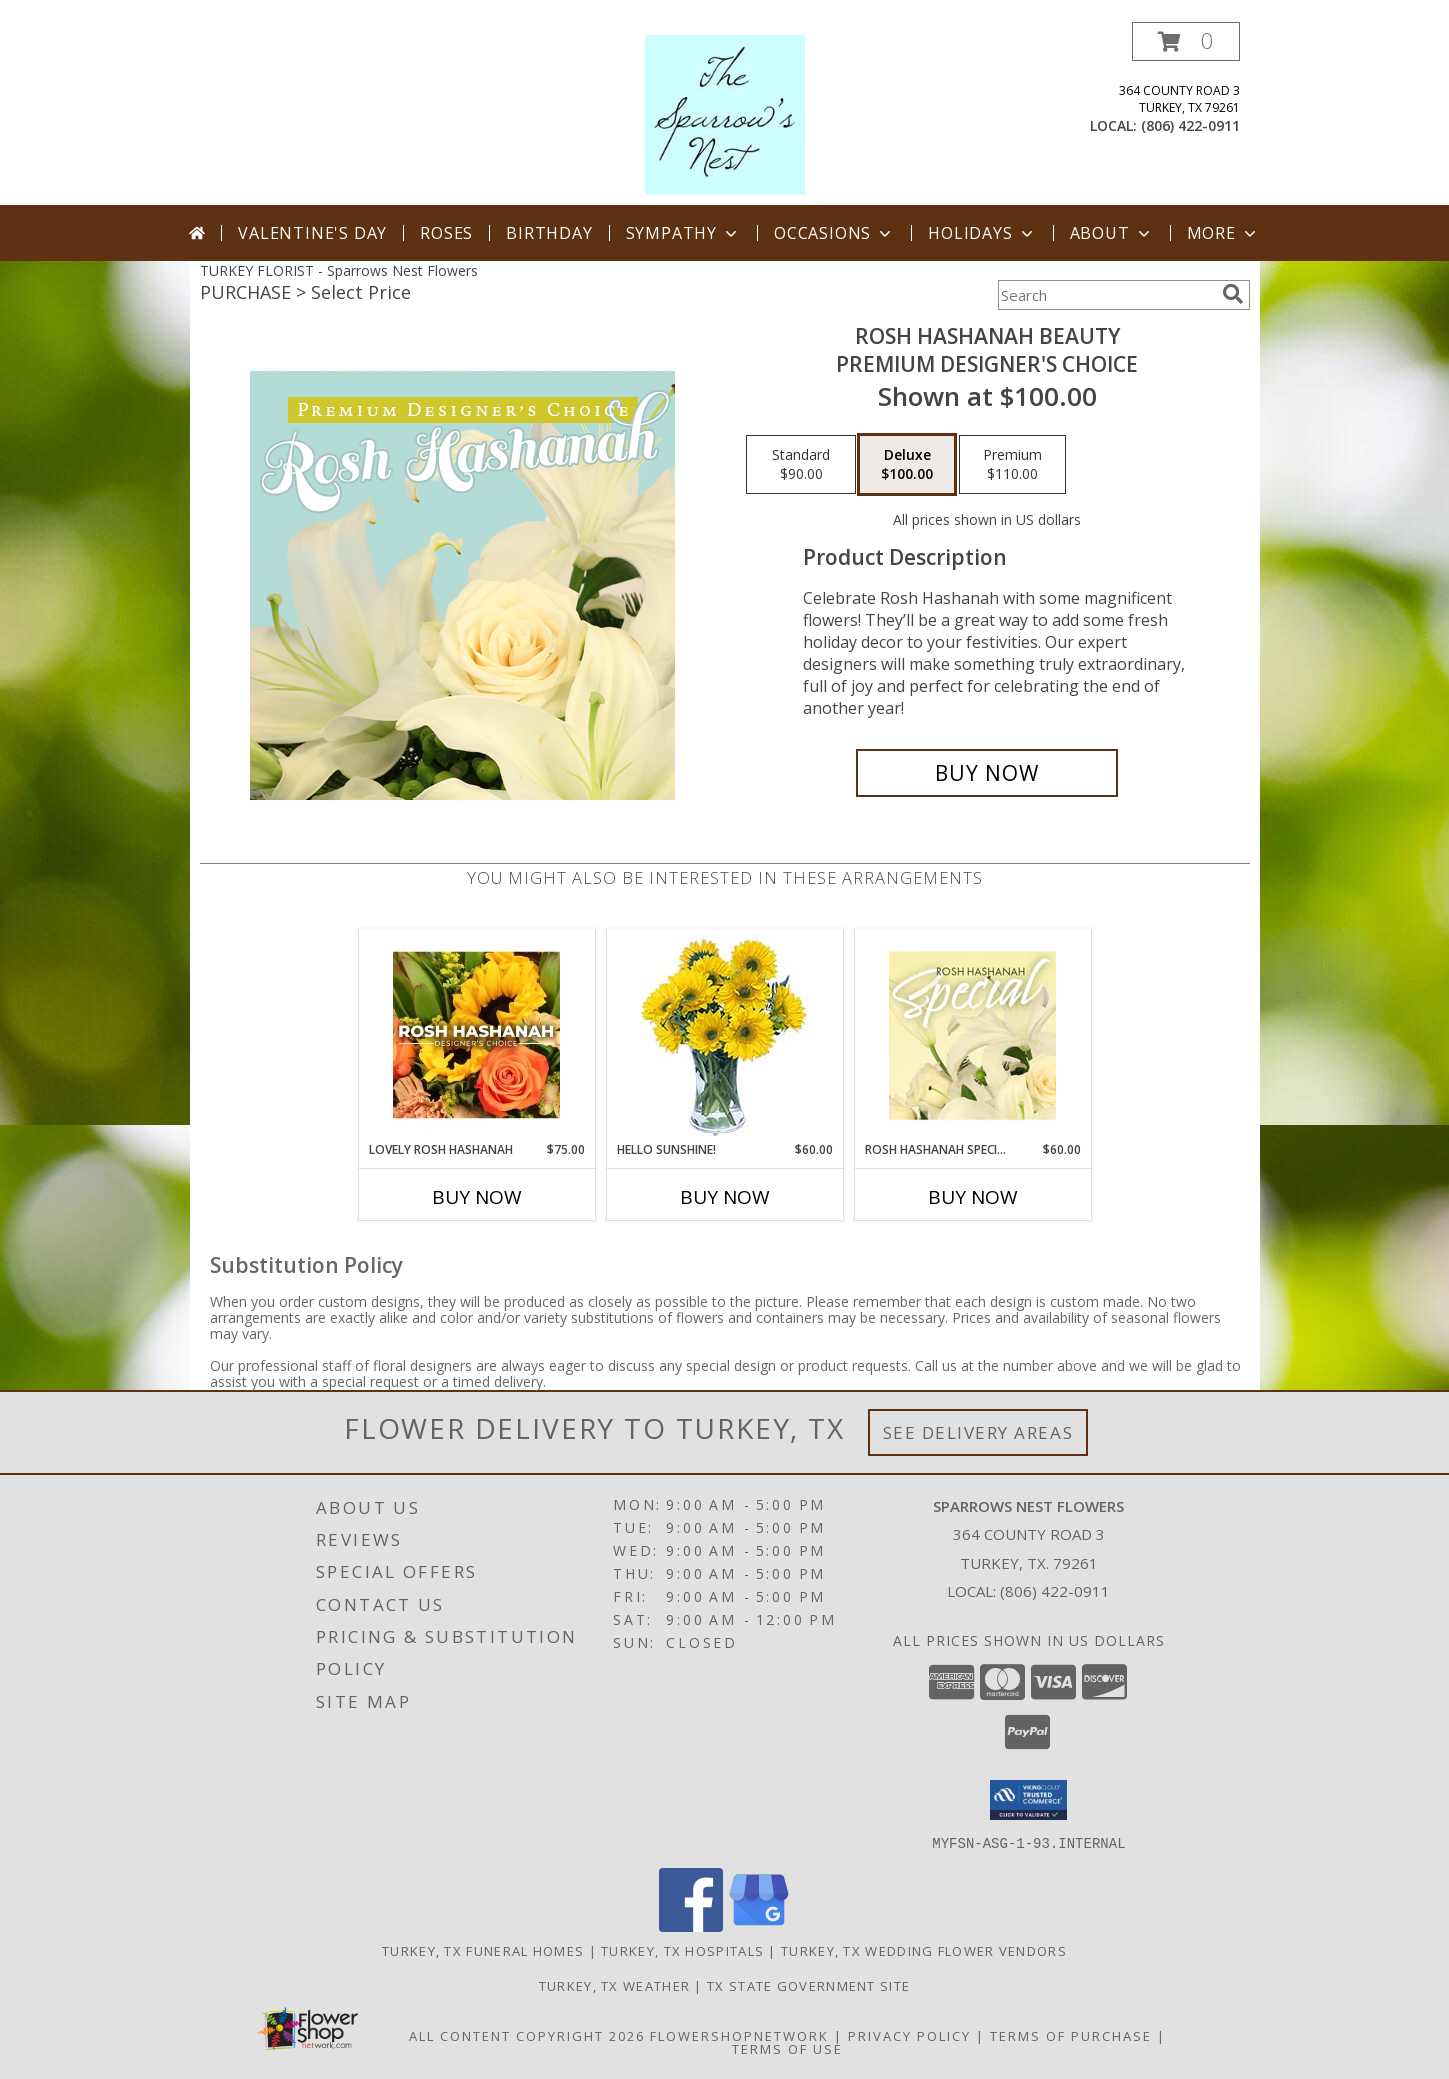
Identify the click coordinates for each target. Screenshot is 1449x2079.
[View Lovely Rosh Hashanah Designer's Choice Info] (476, 1035)
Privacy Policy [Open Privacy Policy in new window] (909, 2035)
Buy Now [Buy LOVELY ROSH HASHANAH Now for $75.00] (477, 1197)
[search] (1233, 294)
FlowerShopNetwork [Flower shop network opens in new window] (739, 2035)
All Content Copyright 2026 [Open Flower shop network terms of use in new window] (527, 2035)
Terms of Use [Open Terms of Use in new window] (787, 2048)
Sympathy (683, 233)
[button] (1186, 41)
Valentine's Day (312, 233)
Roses (446, 233)
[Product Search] (1106, 295)
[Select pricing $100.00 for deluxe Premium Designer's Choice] (907, 465)
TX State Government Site (808, 1985)
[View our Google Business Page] (759, 1925)
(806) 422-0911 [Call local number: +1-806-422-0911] (1190, 125)
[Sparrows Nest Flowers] (725, 113)
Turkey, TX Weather (614, 1985)
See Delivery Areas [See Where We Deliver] (978, 1432)
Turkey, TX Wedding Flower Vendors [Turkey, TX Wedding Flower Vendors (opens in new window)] (924, 1950)
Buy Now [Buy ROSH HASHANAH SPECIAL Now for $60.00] (973, 1197)
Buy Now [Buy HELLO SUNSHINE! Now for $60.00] (725, 1197)
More (1223, 233)
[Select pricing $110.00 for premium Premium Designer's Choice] (1012, 465)
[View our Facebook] (691, 1925)
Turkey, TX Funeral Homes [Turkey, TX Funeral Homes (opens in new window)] (483, 1950)
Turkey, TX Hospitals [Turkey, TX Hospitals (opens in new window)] (682, 1950)
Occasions (834, 233)
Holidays (982, 233)
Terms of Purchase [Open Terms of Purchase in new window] (1071, 2035)
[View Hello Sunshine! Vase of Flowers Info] (724, 1035)
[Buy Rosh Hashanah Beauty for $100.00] (987, 773)
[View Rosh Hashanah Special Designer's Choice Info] (972, 1035)
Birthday (549, 233)
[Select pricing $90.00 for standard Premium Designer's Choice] (801, 465)
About (1112, 233)
